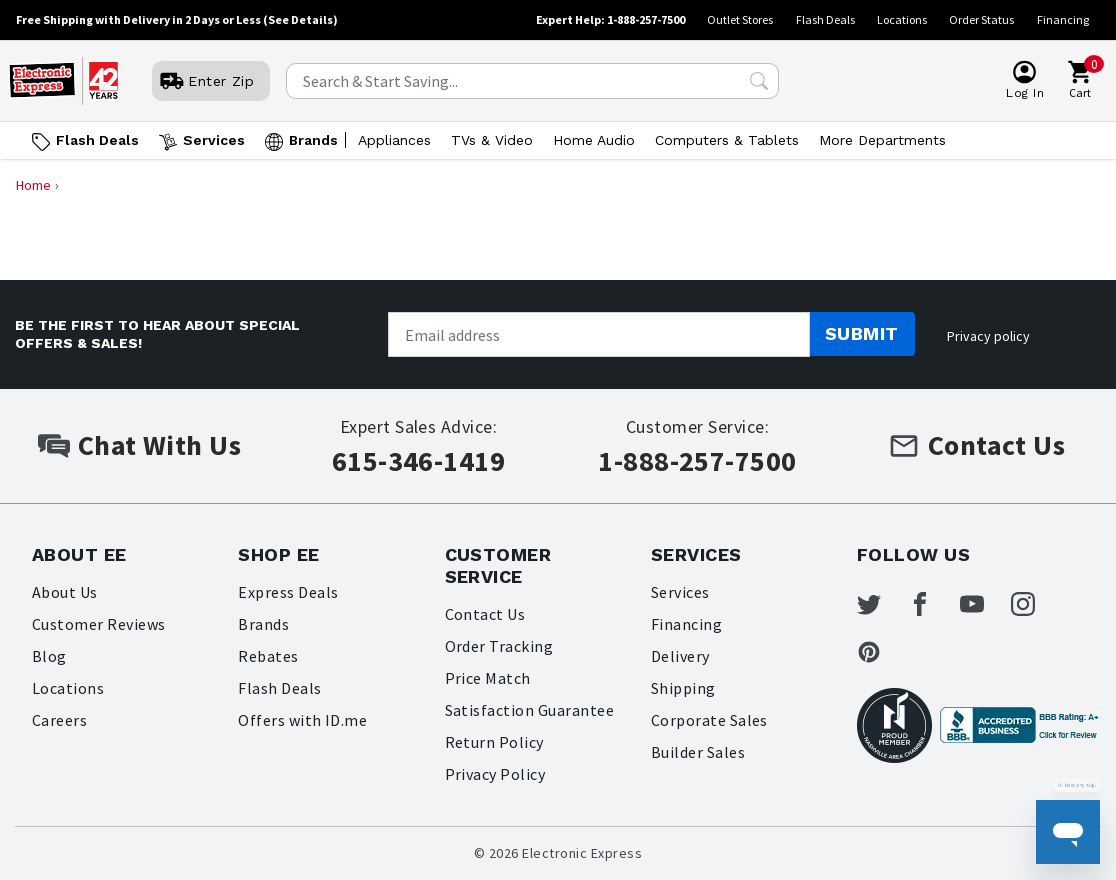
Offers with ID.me (302, 720)
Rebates (268, 656)
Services (680, 592)
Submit (862, 333)
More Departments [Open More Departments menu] (882, 140)
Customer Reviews (99, 624)
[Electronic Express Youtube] (984, 604)
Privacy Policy (495, 774)
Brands (263, 624)
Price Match (488, 678)
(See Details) (300, 19)
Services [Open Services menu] (214, 140)
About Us (65, 592)
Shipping (683, 688)
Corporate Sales (709, 720)
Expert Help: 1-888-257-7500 (610, 19)
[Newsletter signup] (599, 334)
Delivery (680, 656)
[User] (211, 81)
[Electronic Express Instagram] (1035, 604)
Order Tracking (499, 646)
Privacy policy (988, 336)
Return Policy (494, 742)
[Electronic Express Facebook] (932, 604)
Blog (49, 656)
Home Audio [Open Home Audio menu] (594, 140)
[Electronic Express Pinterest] (881, 652)
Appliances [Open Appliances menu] (394, 140)
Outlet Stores (740, 19)
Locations (902, 19)
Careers (59, 720)
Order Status (981, 19)
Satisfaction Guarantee (530, 710)
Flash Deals (825, 19)
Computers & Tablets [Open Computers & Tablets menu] (727, 140)
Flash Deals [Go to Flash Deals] (97, 140)
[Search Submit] (759, 81)
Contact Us (485, 614)
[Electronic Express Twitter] (881, 604)
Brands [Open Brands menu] (313, 140)
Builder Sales (698, 752)
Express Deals (288, 592)
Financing (1063, 19)
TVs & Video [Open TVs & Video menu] (492, 140)
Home (33, 185)
